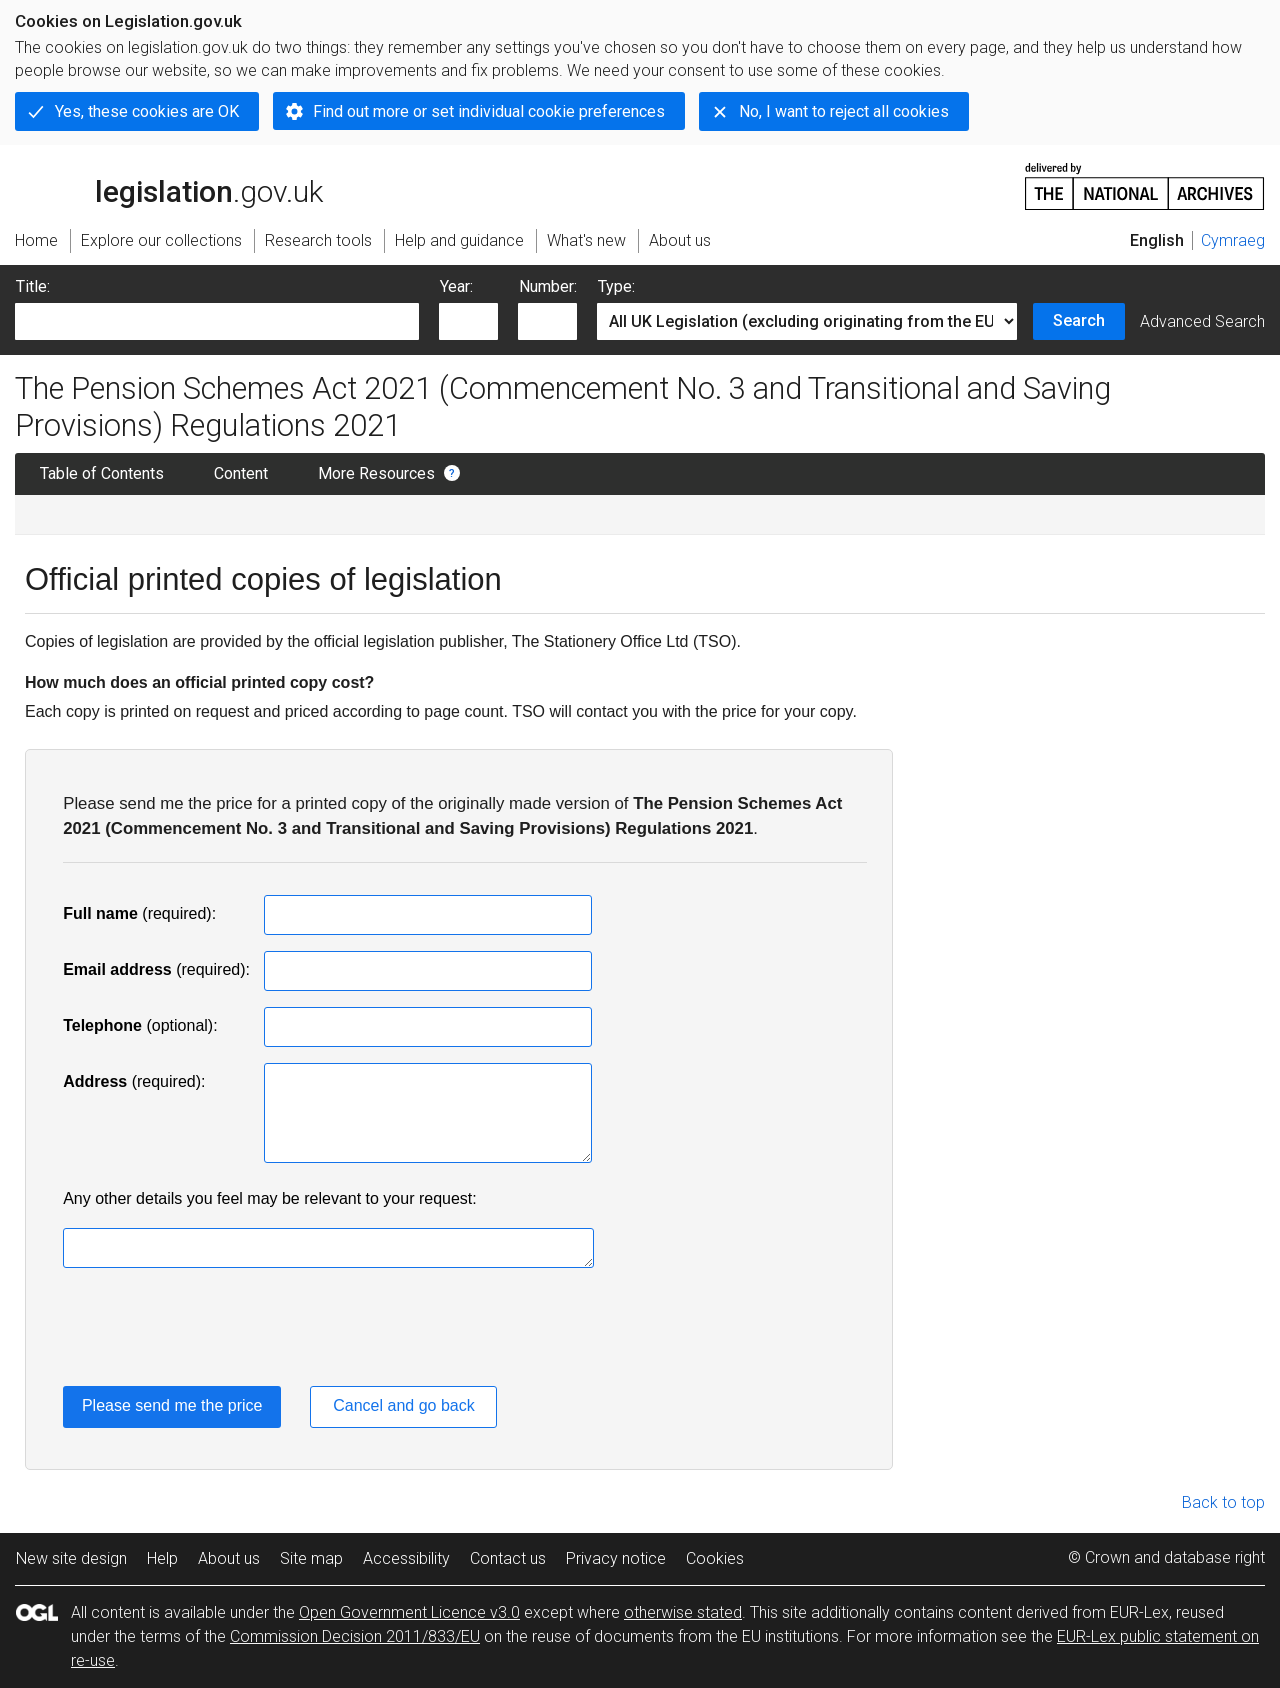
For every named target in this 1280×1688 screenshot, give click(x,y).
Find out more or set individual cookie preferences (489, 111)
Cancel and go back (403, 1405)
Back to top (1223, 1502)
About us (229, 1558)
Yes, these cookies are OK (147, 111)
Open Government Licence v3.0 (409, 1612)
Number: (548, 286)
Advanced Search (1202, 321)
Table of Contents (102, 473)
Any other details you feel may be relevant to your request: (270, 1198)
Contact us (508, 1558)
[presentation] (215, 1331)
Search (1079, 320)
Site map (311, 1558)
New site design (71, 1558)
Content (241, 473)
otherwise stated (683, 1612)
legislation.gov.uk (169, 185)
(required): (139, 913)
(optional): (140, 1025)
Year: (456, 286)
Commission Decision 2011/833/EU (355, 1636)
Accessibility (406, 1558)
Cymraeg (1233, 240)
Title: (33, 286)
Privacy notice (616, 1558)
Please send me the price (172, 1405)
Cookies (715, 1558)
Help (162, 1558)
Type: (616, 286)
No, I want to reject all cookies (844, 111)
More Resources (376, 473)
